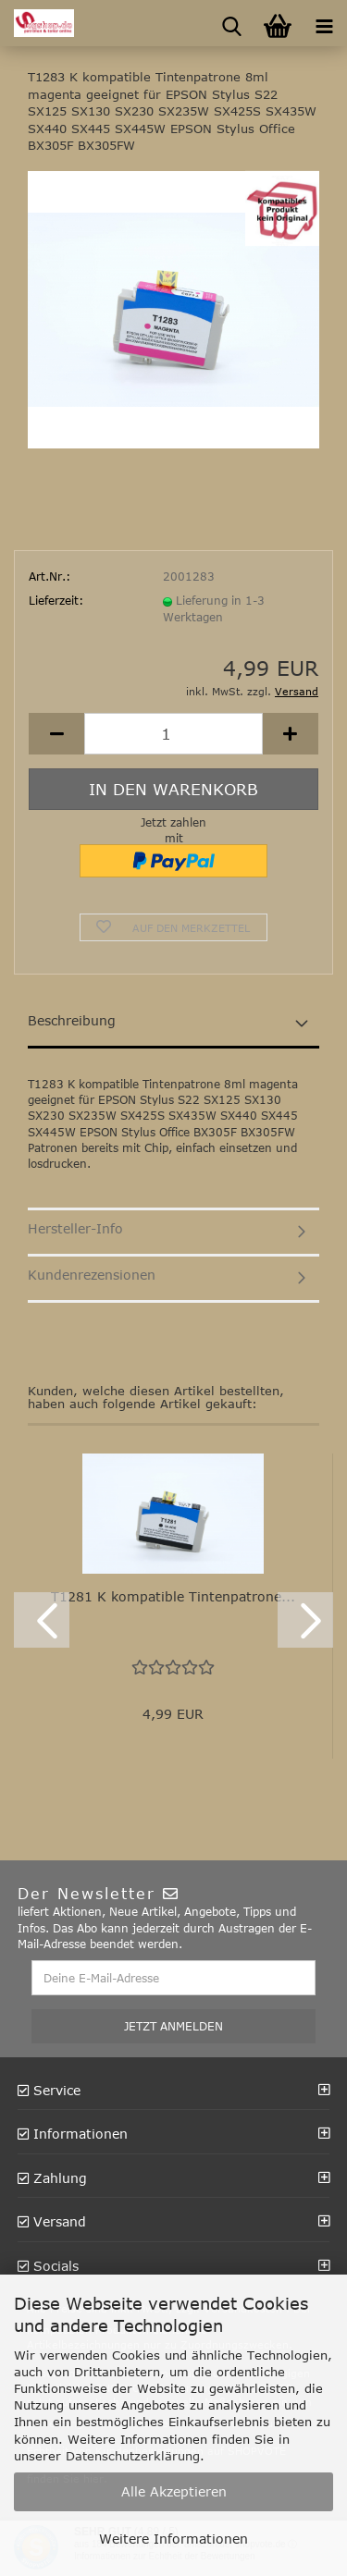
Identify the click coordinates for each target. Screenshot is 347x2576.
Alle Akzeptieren (174, 2491)
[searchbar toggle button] (231, 23)
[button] (56, 733)
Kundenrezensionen (91, 1274)
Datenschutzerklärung (133, 2455)
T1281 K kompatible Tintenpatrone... (173, 1596)
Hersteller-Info (75, 1228)
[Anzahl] (173, 733)
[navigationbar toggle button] (324, 23)
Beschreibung (72, 1020)
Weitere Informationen (173, 2538)
